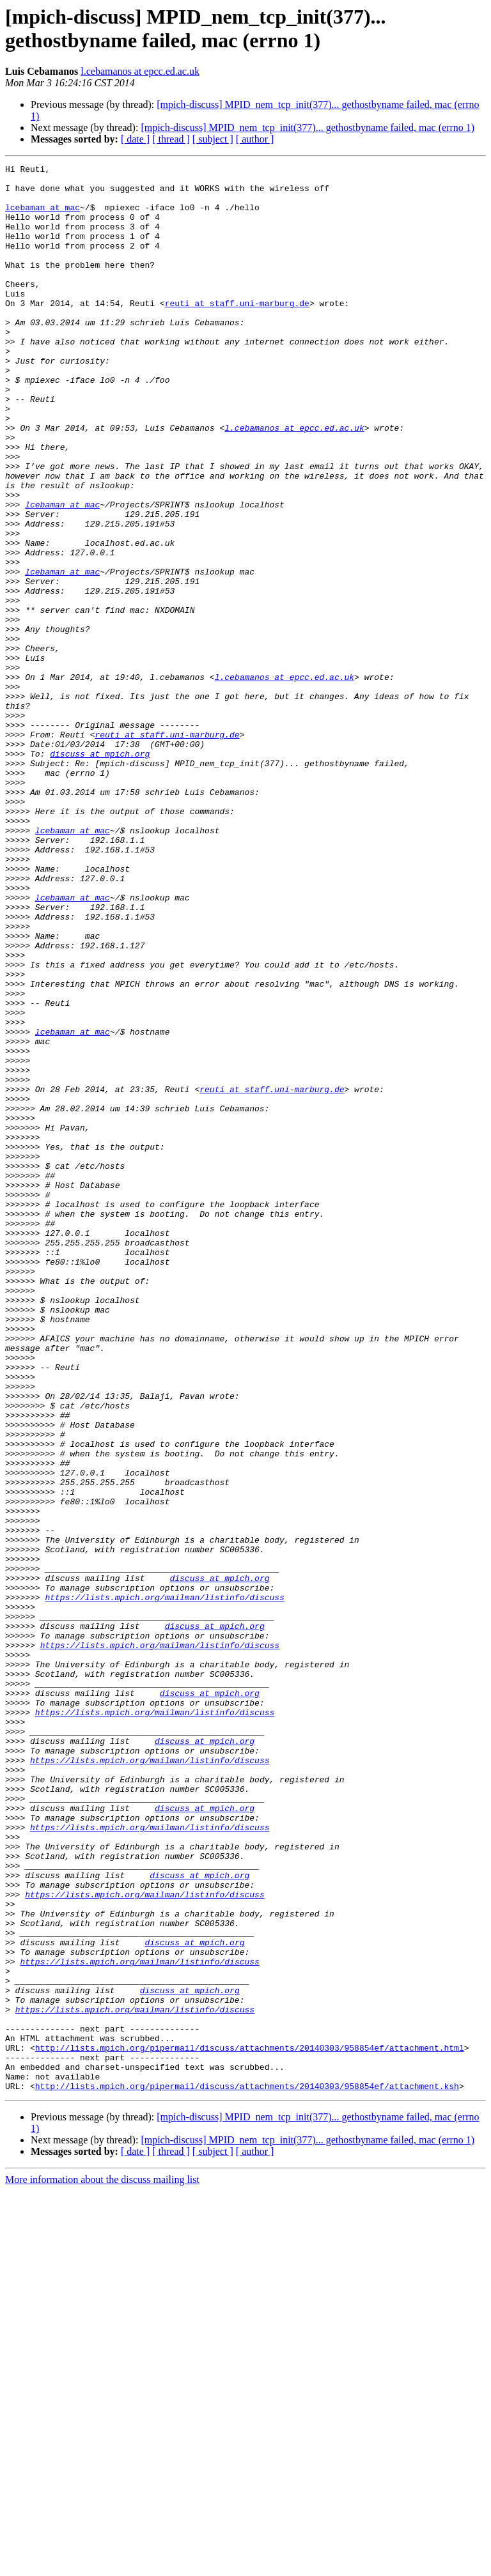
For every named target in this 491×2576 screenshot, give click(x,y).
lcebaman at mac (42, 216)
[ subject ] (212, 139)
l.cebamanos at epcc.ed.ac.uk (140, 71)
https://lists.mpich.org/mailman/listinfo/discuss (164, 1884)
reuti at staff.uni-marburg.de (237, 331)
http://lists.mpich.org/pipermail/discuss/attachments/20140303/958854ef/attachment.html (249, 2425)
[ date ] (135, 139)
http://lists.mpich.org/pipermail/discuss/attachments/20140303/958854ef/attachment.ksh (247, 2471)
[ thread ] (171, 139)
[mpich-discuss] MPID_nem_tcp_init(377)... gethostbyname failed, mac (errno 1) (307, 127)
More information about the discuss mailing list (102, 2564)
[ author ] (255, 139)
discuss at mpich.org (100, 872)
